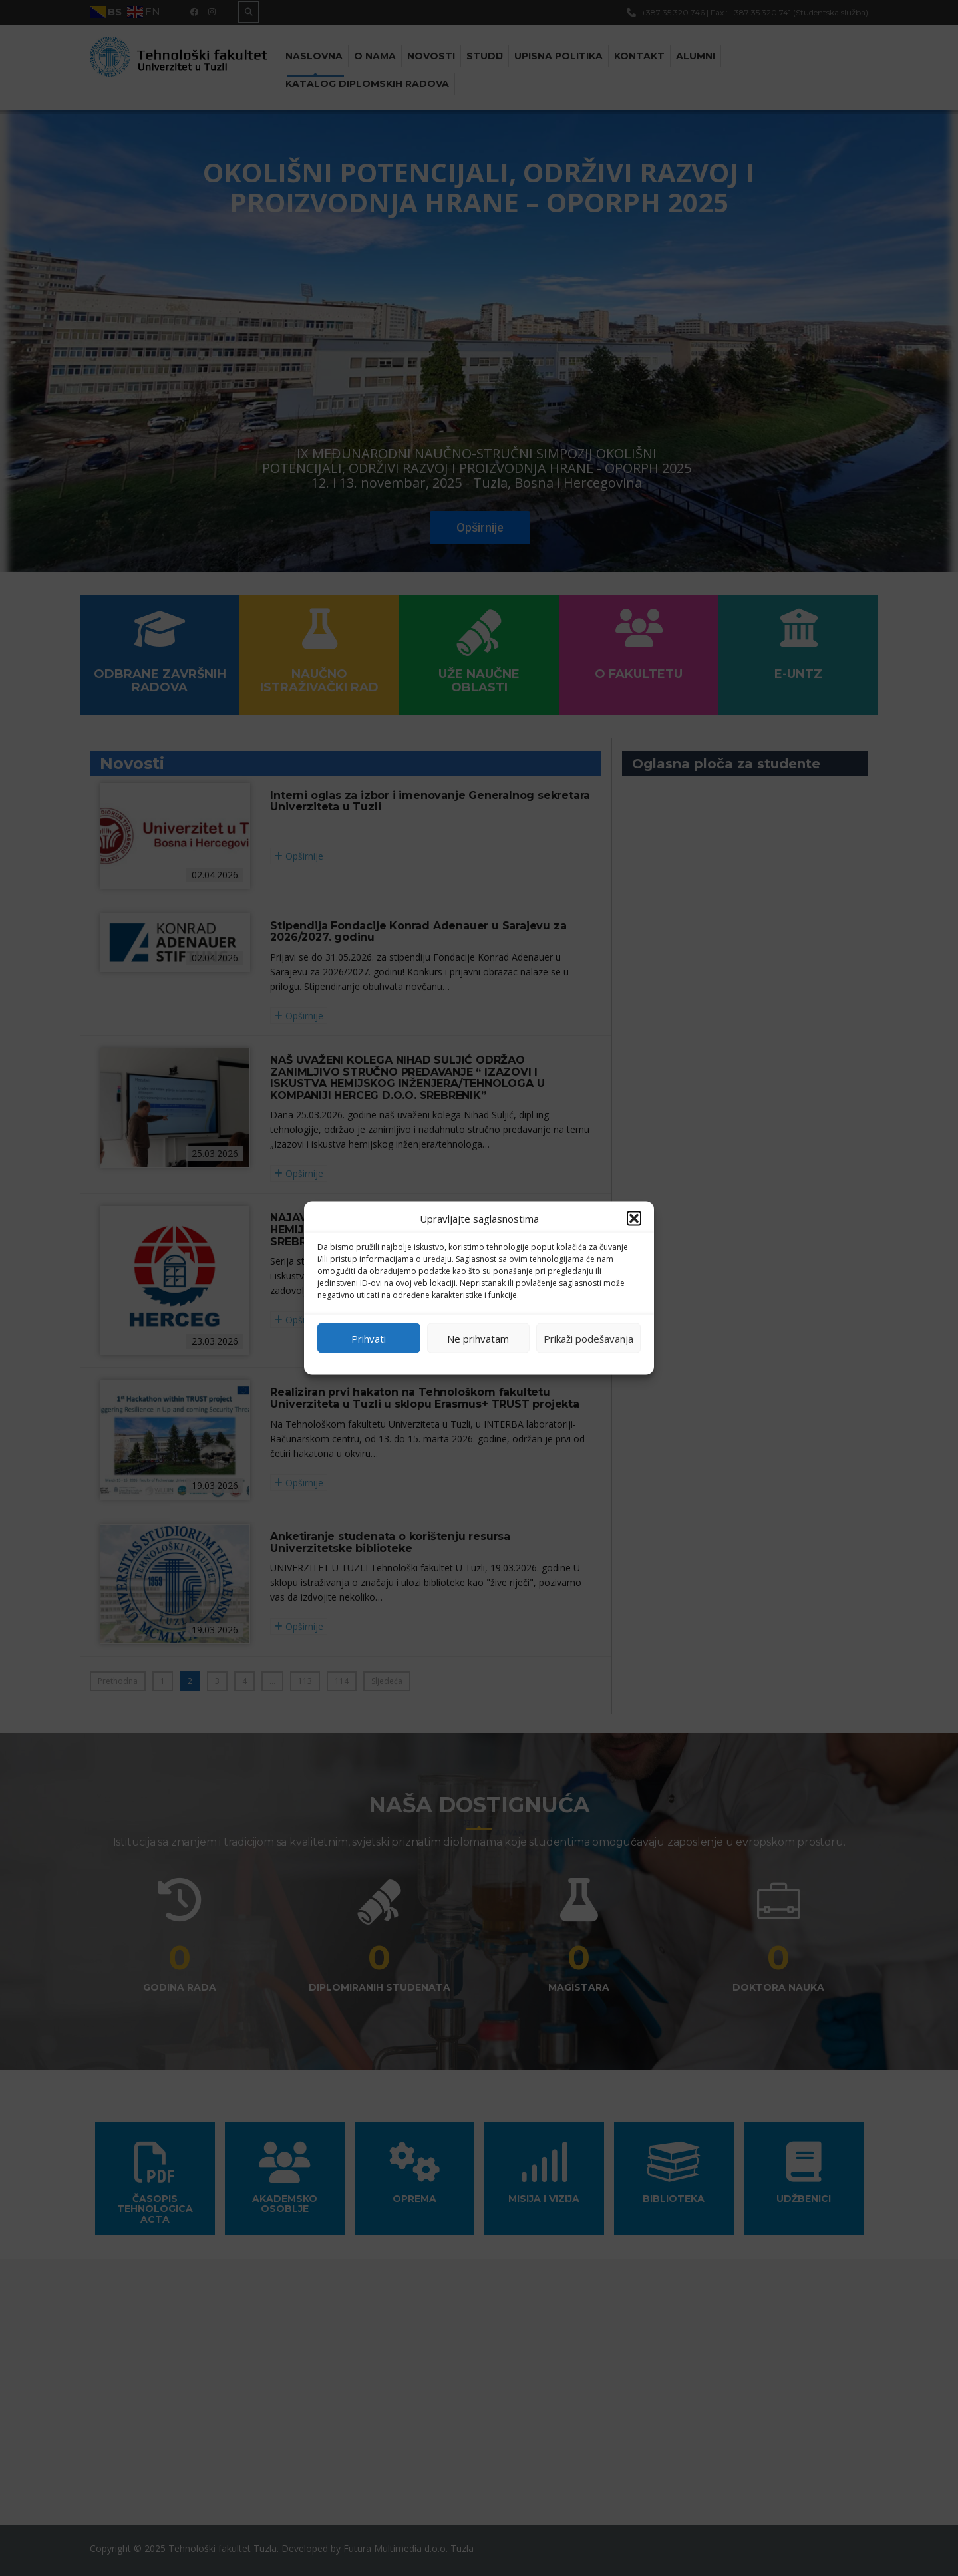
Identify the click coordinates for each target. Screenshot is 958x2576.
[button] (634, 1218)
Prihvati (368, 1338)
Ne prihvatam (478, 1338)
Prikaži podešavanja (588, 1338)
